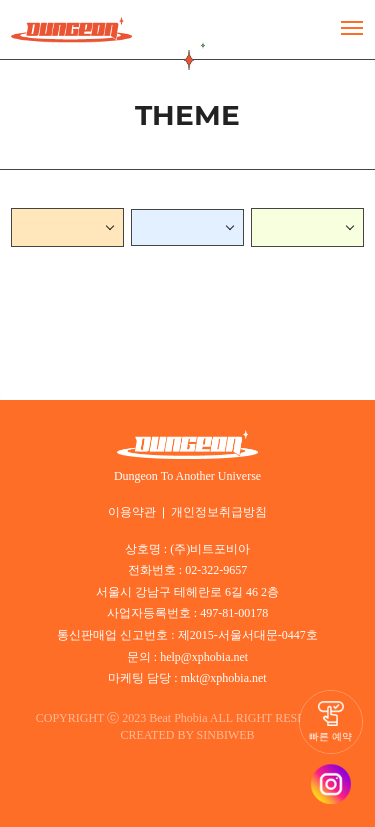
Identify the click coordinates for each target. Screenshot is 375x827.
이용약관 (136, 508)
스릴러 (280, 226)
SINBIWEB (230, 728)
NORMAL (170, 226)
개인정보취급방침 (217, 508)
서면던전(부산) (62, 226)
